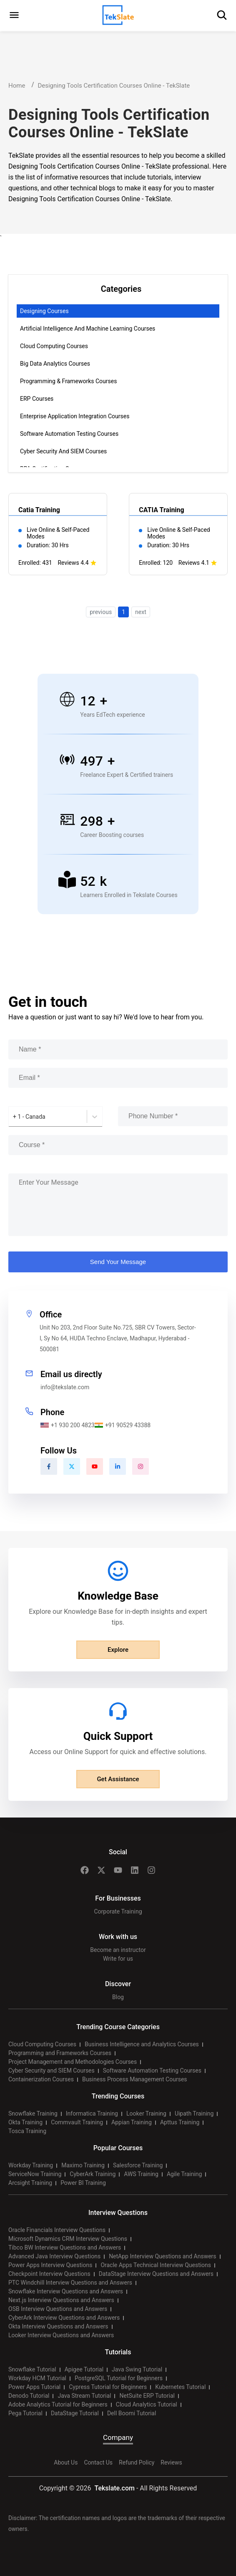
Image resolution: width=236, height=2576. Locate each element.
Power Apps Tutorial (34, 2387)
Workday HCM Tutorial (37, 2378)
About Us (66, 2462)
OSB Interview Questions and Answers (57, 2309)
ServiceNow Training (34, 2174)
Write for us (118, 1958)
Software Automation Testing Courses (69, 433)
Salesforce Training (138, 2165)
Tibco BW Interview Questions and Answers (64, 2247)
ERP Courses (36, 398)
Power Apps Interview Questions (50, 2265)
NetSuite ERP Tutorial (147, 2395)
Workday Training (30, 2165)
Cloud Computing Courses (54, 346)
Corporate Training (118, 1911)
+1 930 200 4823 (67, 1425)
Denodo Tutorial (28, 2395)
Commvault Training (77, 2122)
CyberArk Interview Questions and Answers (64, 2317)
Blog (118, 1997)
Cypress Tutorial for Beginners (108, 2387)
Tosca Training (27, 2131)
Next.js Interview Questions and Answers (61, 2300)
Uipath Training (194, 2113)
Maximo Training (83, 2165)
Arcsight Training (30, 2182)
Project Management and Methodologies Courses (72, 2061)
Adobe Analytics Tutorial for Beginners (58, 2404)
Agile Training (184, 2174)
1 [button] (123, 612)
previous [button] (101, 612)
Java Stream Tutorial (84, 2395)
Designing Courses (44, 311)
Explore (118, 1649)
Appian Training (131, 2122)
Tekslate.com (114, 2488)
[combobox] (13, 1116)
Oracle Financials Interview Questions (56, 2230)
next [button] (140, 612)
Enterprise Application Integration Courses (74, 416)
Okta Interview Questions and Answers (58, 2326)
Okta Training (25, 2122)
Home (16, 85)
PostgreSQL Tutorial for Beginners (119, 2378)
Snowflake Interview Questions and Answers (65, 2291)
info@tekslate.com (64, 1387)
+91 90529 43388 (123, 1425)
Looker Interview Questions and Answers (61, 2335)
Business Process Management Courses (134, 2079)
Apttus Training (179, 2122)
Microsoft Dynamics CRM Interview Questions (67, 2238)
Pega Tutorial (25, 2413)
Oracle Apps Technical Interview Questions (155, 2265)
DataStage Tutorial (75, 2413)
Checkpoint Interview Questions (49, 2273)
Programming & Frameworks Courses (68, 381)
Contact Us (98, 2462)
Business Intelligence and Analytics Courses (142, 2044)
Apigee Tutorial (84, 2369)
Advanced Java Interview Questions (54, 2256)
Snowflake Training (33, 2113)
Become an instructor (118, 1950)
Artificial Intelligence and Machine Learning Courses (87, 328)
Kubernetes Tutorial (180, 2387)
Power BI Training (83, 2182)
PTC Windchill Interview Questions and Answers (70, 2282)
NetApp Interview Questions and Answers (162, 2256)
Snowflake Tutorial (32, 2369)
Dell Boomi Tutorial (131, 2413)
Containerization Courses (41, 2079)
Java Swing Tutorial (137, 2369)
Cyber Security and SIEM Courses (63, 451)
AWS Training (141, 2174)
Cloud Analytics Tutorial (146, 2404)
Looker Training (146, 2113)
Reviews (171, 2462)
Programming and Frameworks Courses (59, 2053)
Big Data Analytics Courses (55, 363)
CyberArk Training (92, 2174)
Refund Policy (136, 2462)
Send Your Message (118, 1261)
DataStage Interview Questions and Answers (156, 2273)
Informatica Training (92, 2113)
